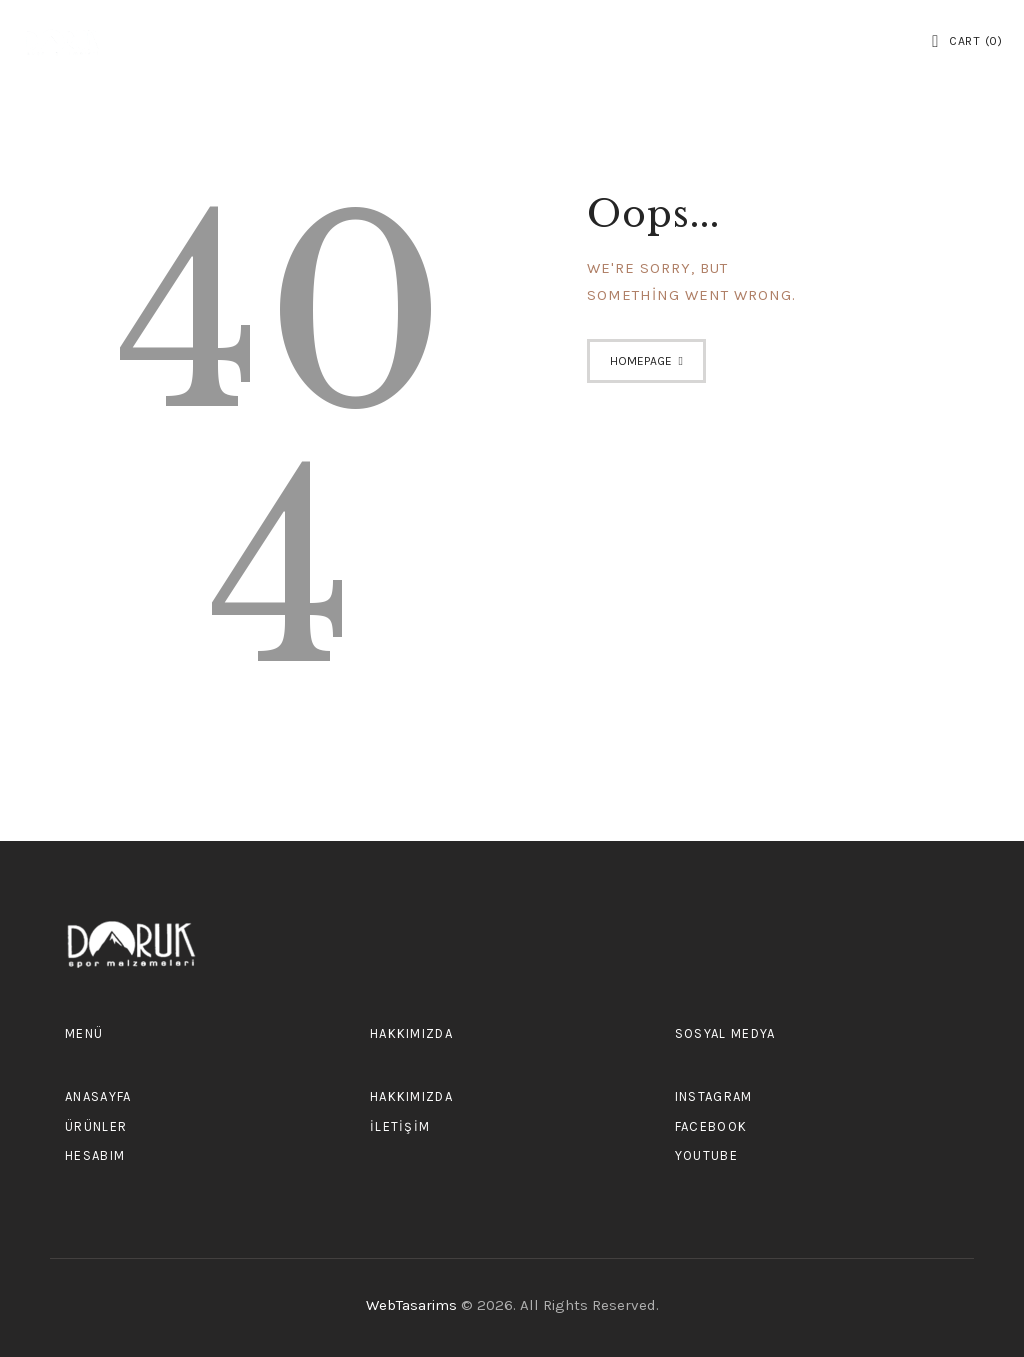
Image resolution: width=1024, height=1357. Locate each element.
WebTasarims (413, 1305)
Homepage (641, 361)
